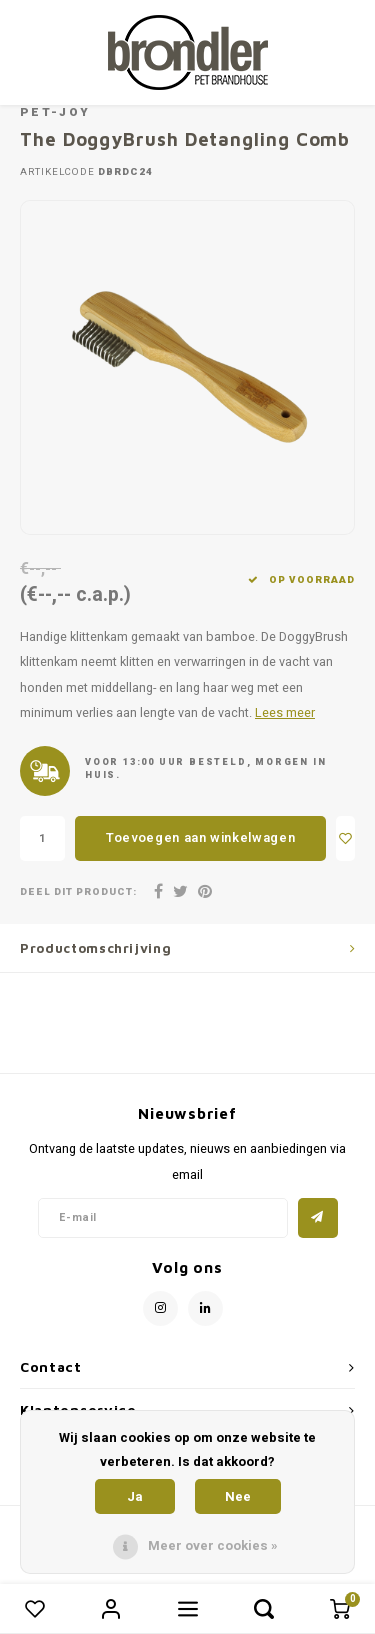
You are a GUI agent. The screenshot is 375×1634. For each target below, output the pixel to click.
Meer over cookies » (213, 1545)
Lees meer (285, 713)
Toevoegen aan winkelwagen (200, 837)
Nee (238, 1496)
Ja (135, 1496)
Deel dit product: (78, 892)
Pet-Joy (55, 112)
